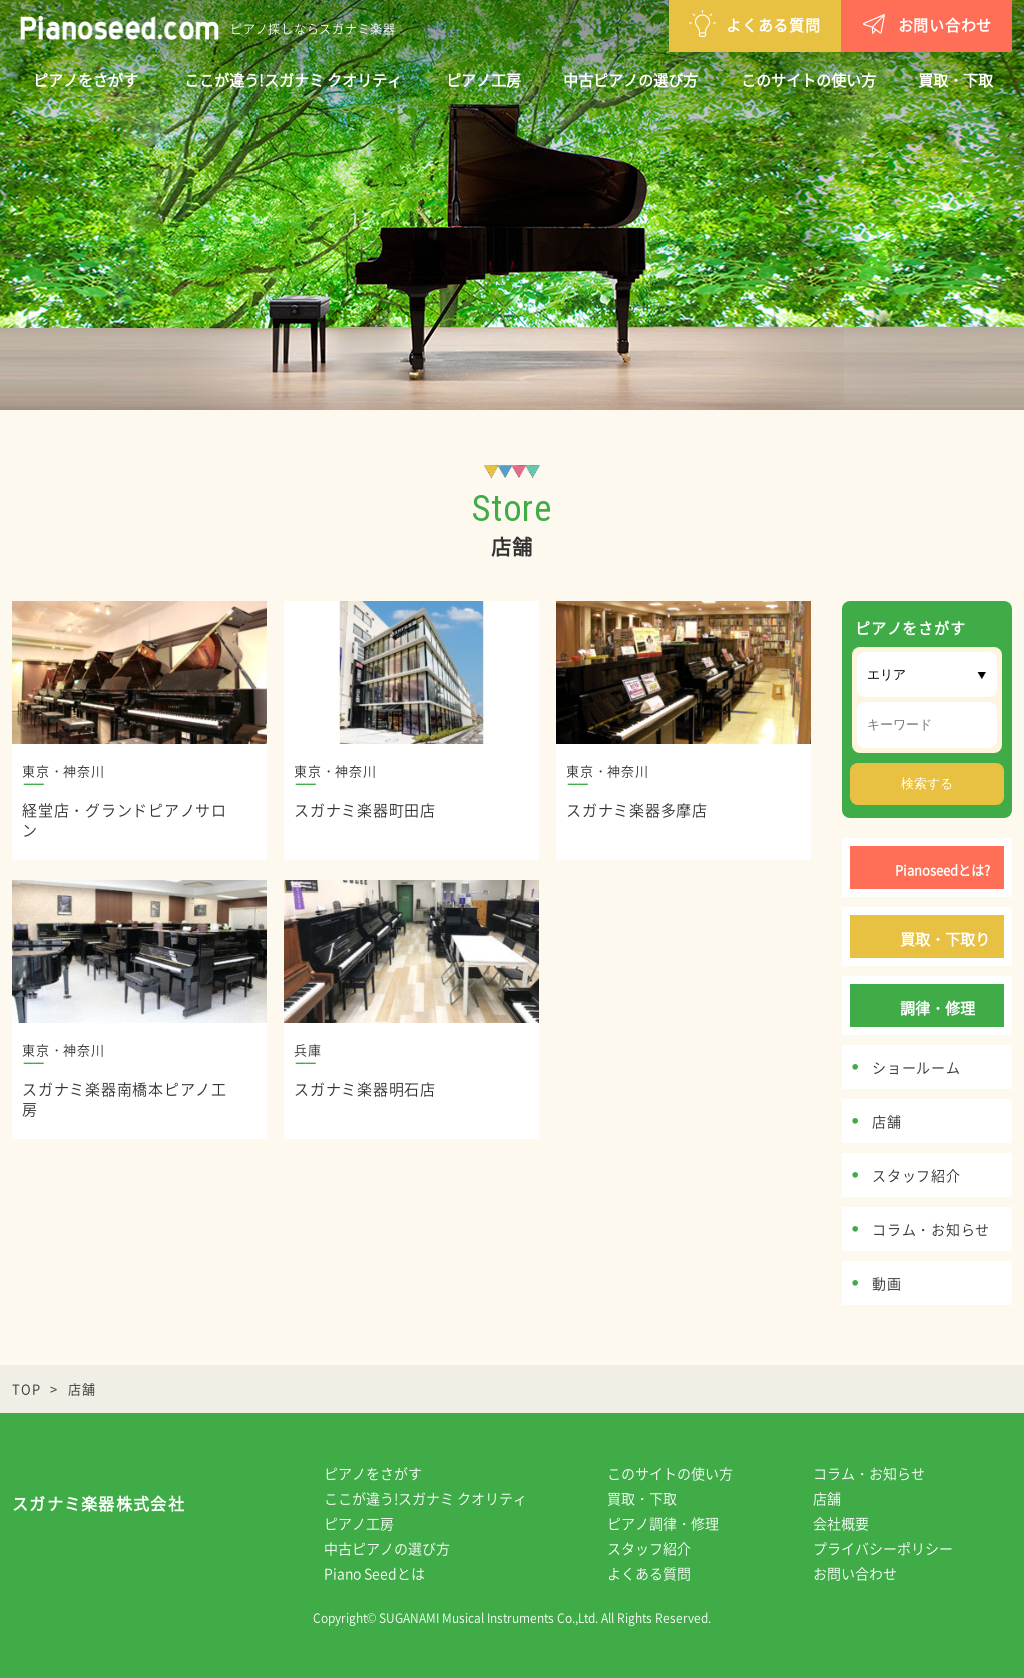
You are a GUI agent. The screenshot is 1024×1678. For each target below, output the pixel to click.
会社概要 (855, 1523)
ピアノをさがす (85, 80)
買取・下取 (955, 80)
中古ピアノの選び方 (630, 80)
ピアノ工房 (483, 80)
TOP (26, 1388)
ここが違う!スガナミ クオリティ (293, 80)
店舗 (841, 1498)
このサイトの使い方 (808, 80)
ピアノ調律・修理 (677, 1523)
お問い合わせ (823, 23)
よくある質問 (651, 23)
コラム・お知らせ (883, 1473)
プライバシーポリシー (897, 1548)
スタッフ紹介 (663, 1548)
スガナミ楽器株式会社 (98, 1508)
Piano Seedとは (388, 1573)
